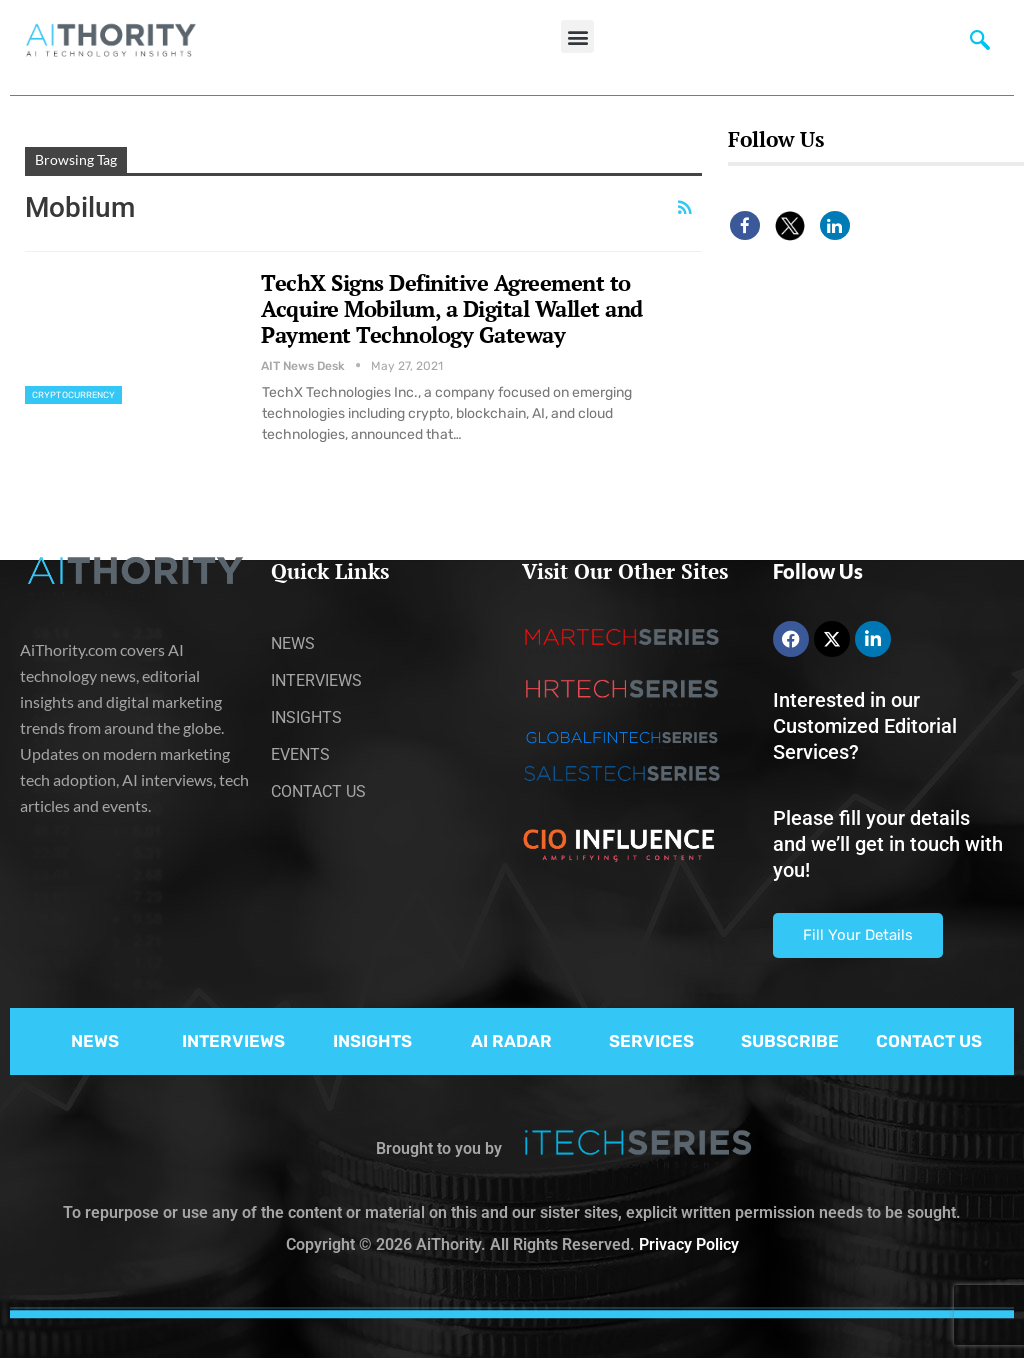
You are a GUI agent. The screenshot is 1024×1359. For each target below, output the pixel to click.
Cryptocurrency (73, 395)
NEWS (95, 1041)
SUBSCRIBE (790, 1041)
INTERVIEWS (233, 1041)
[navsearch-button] (980, 45)
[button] (577, 36)
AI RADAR (511, 1041)
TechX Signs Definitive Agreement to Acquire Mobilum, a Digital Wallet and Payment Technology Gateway (452, 308)
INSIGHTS (372, 1041)
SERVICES (651, 1041)
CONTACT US (929, 1041)
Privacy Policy (689, 1244)
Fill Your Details (858, 935)
